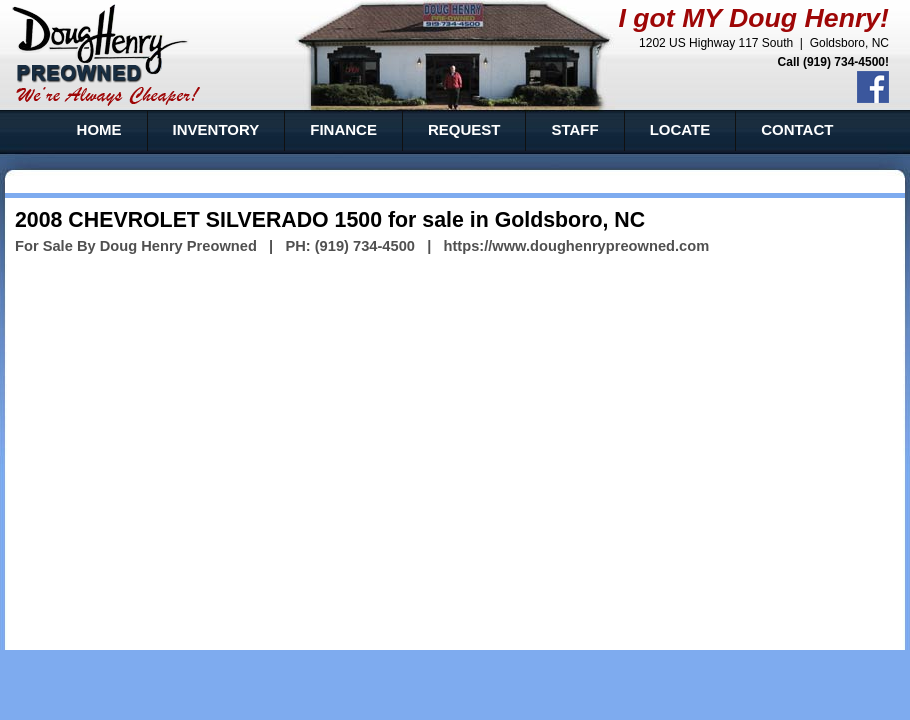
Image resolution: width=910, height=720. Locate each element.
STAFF (574, 129)
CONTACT (797, 129)
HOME (99, 129)
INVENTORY (216, 129)
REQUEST (464, 129)
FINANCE (343, 129)
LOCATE (680, 129)
